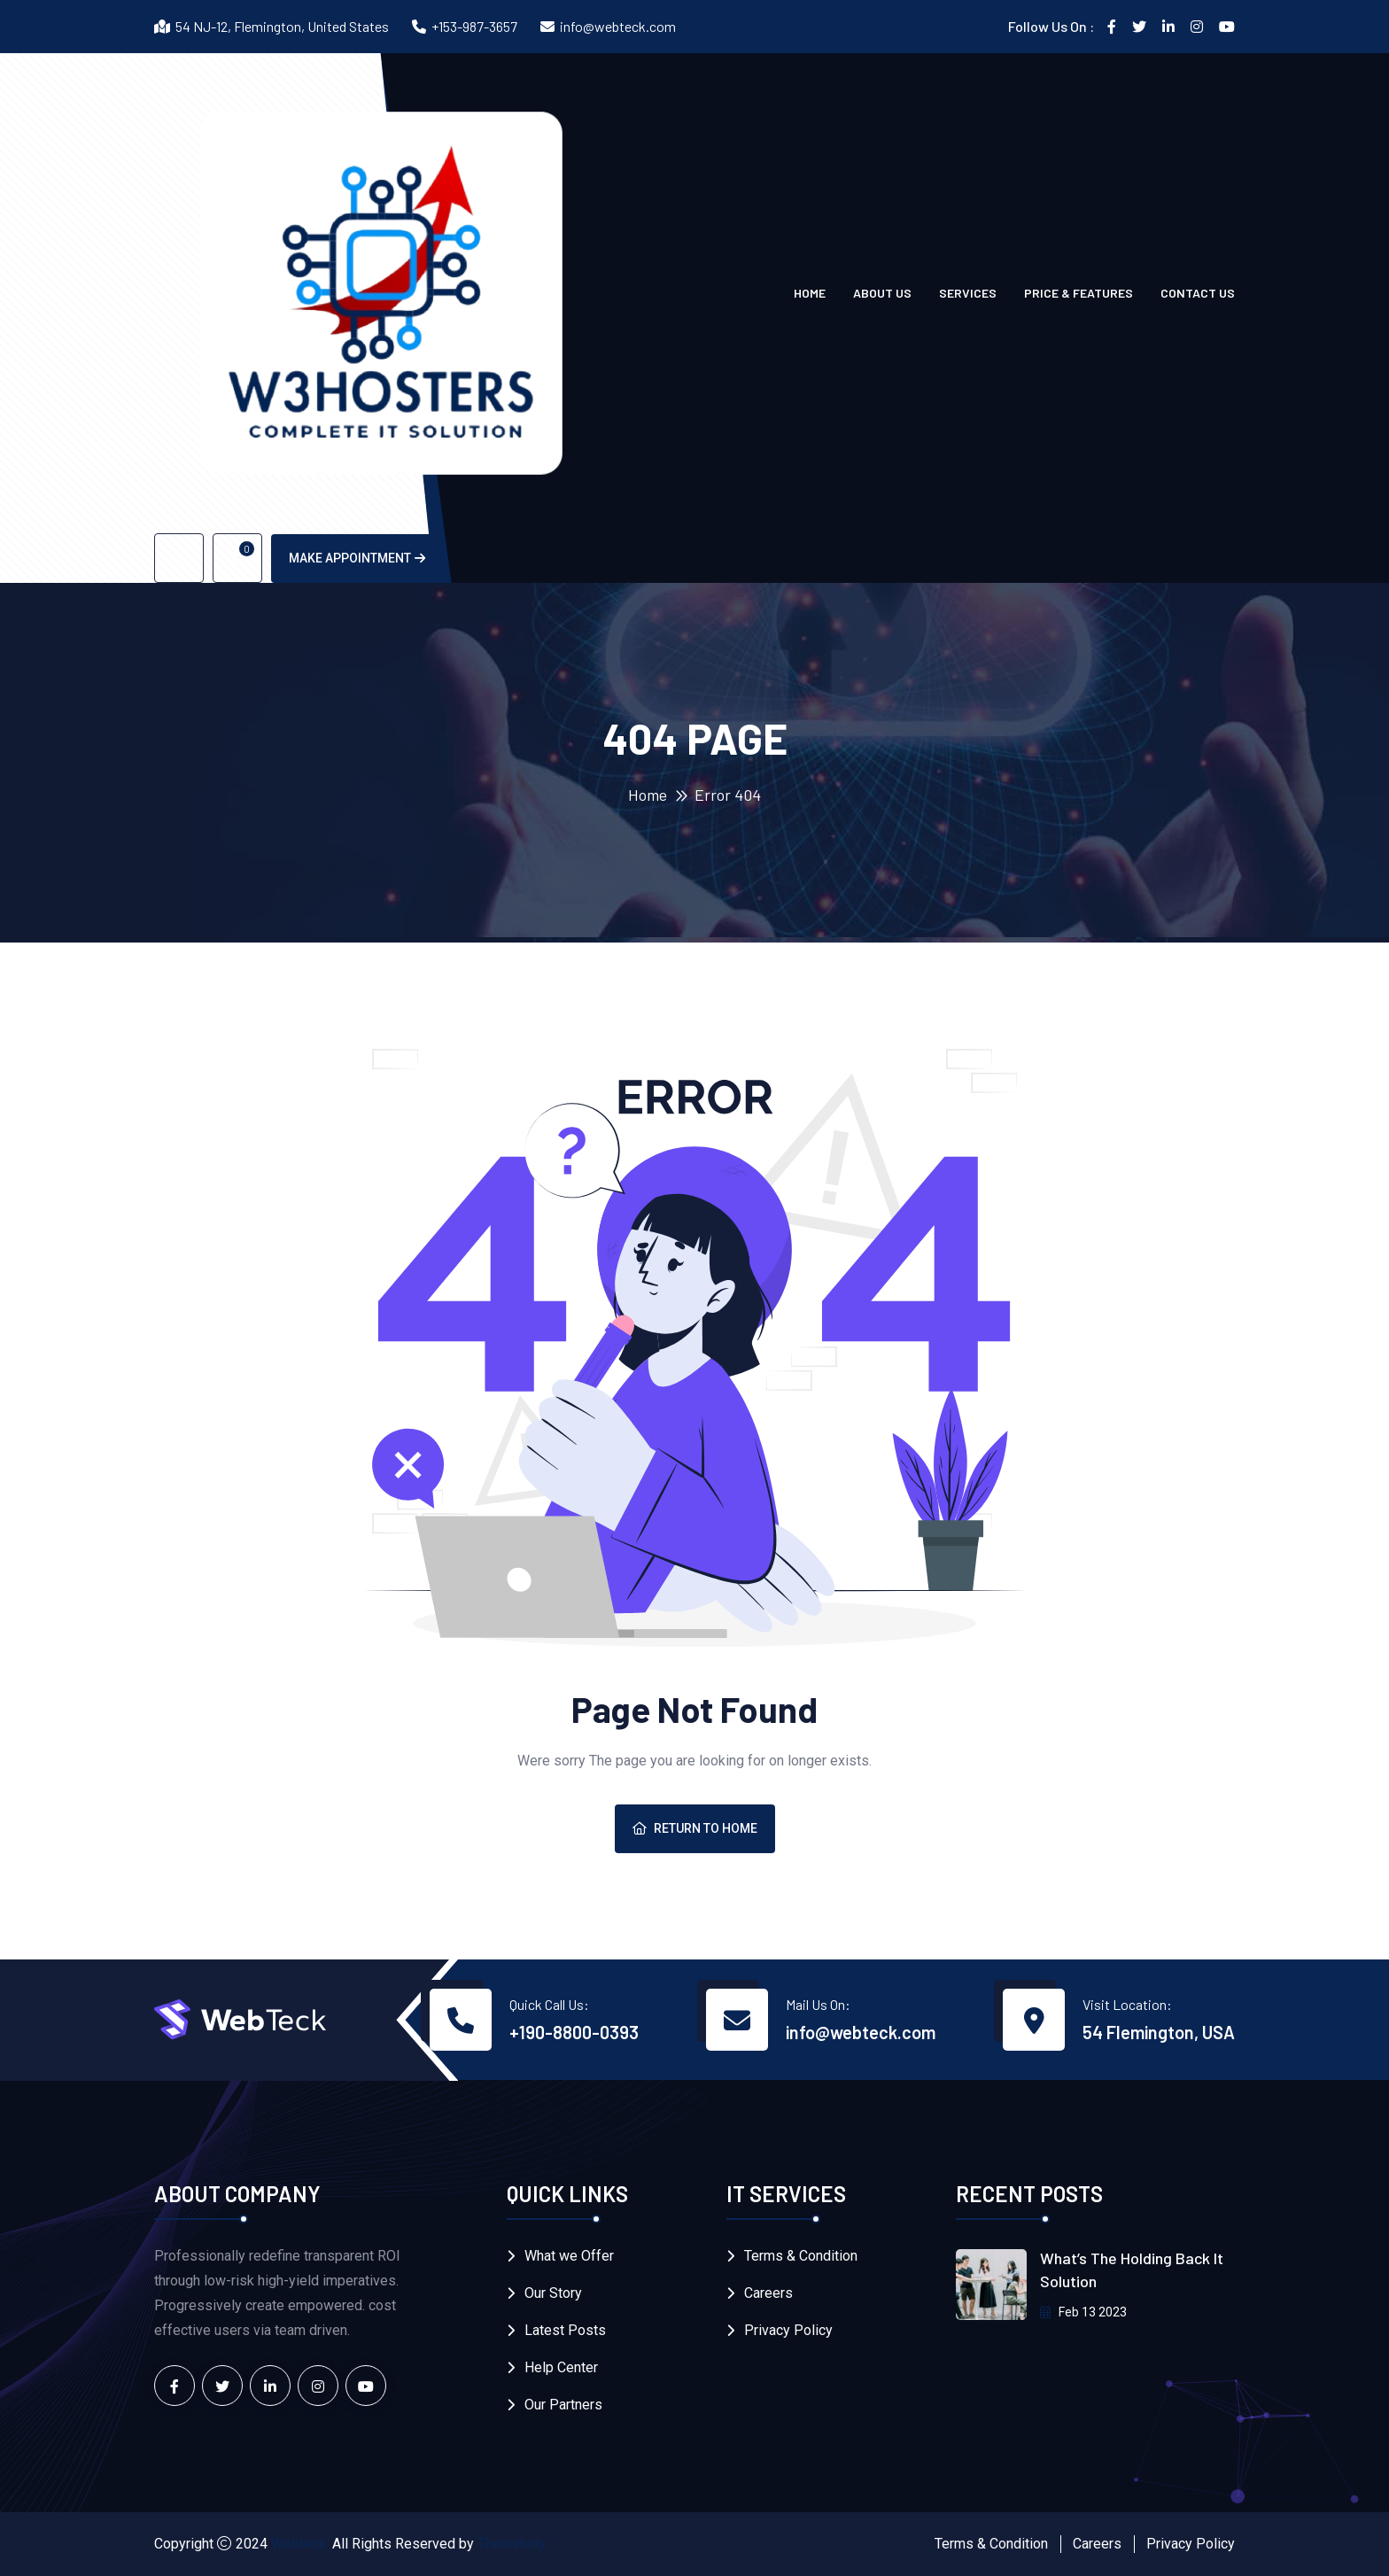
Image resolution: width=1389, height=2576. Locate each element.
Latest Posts (565, 2330)
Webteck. (300, 2543)
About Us (882, 292)
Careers (768, 2293)
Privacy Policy (788, 2330)
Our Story (553, 2293)
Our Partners (563, 2404)
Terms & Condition (800, 2255)
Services (968, 292)
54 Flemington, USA (1158, 2032)
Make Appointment (357, 558)
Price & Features (1078, 292)
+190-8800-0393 (574, 2032)
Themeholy (511, 2543)
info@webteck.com (618, 26)
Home (810, 292)
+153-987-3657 (474, 26)
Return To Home (694, 1828)
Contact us (1197, 292)
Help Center (561, 2367)
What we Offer (569, 2255)
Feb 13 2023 (1083, 2312)
